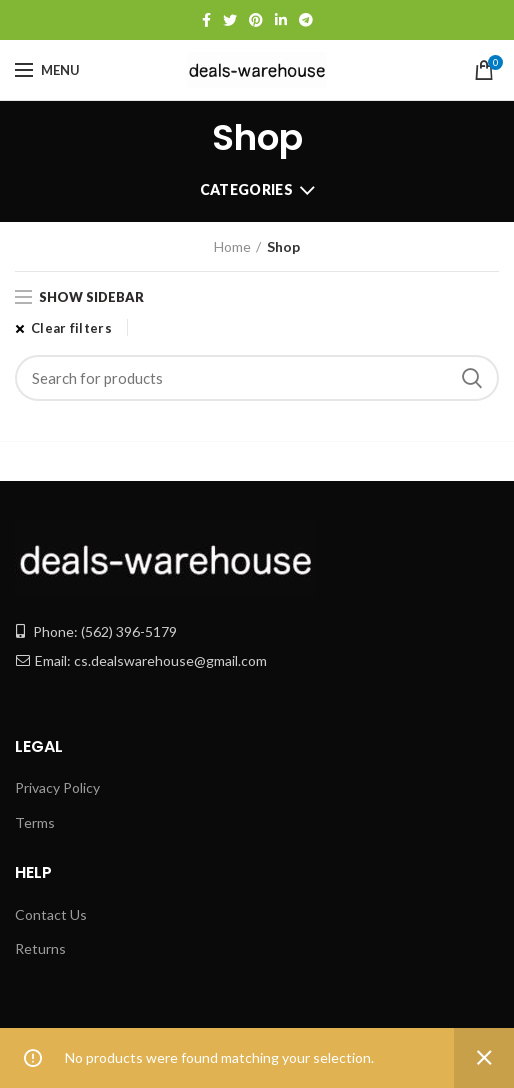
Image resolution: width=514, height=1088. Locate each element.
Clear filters (71, 328)
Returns (40, 948)
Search (472, 378)
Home (232, 246)
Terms (35, 822)
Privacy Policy (57, 787)
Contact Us (51, 914)
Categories (246, 189)
